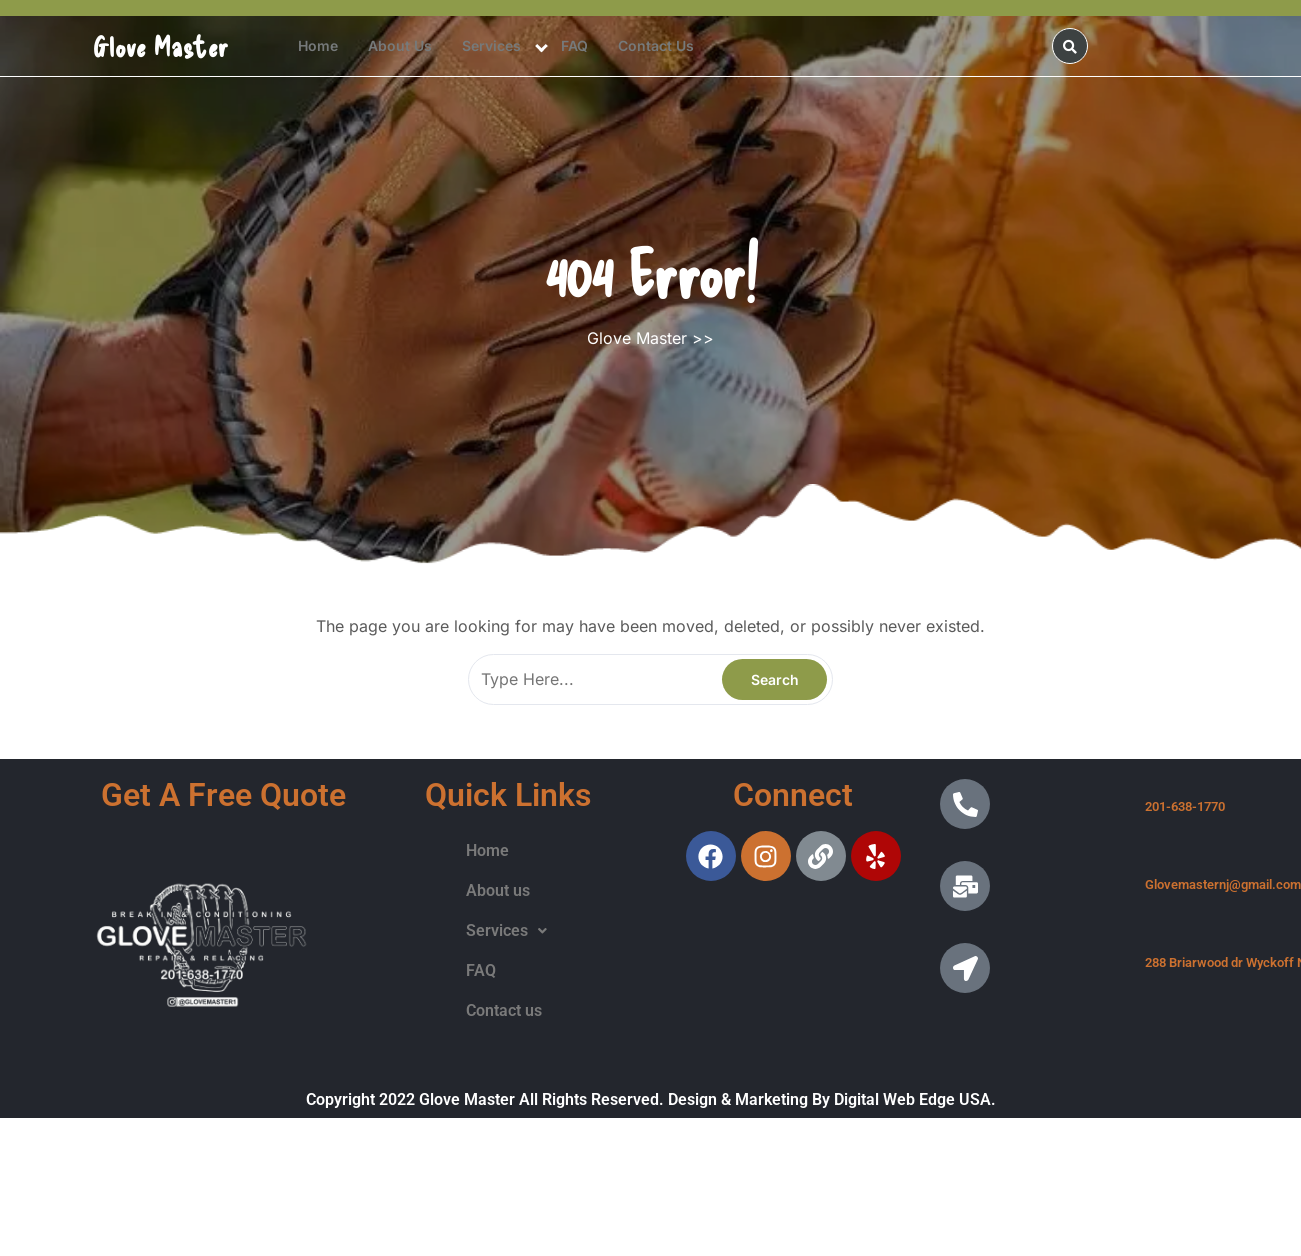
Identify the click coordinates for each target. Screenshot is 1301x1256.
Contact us (656, 45)
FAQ (574, 45)
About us (400, 45)
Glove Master (161, 46)
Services (491, 45)
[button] (506, 931)
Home (318, 45)
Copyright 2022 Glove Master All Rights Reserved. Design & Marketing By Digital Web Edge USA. (651, 1099)
